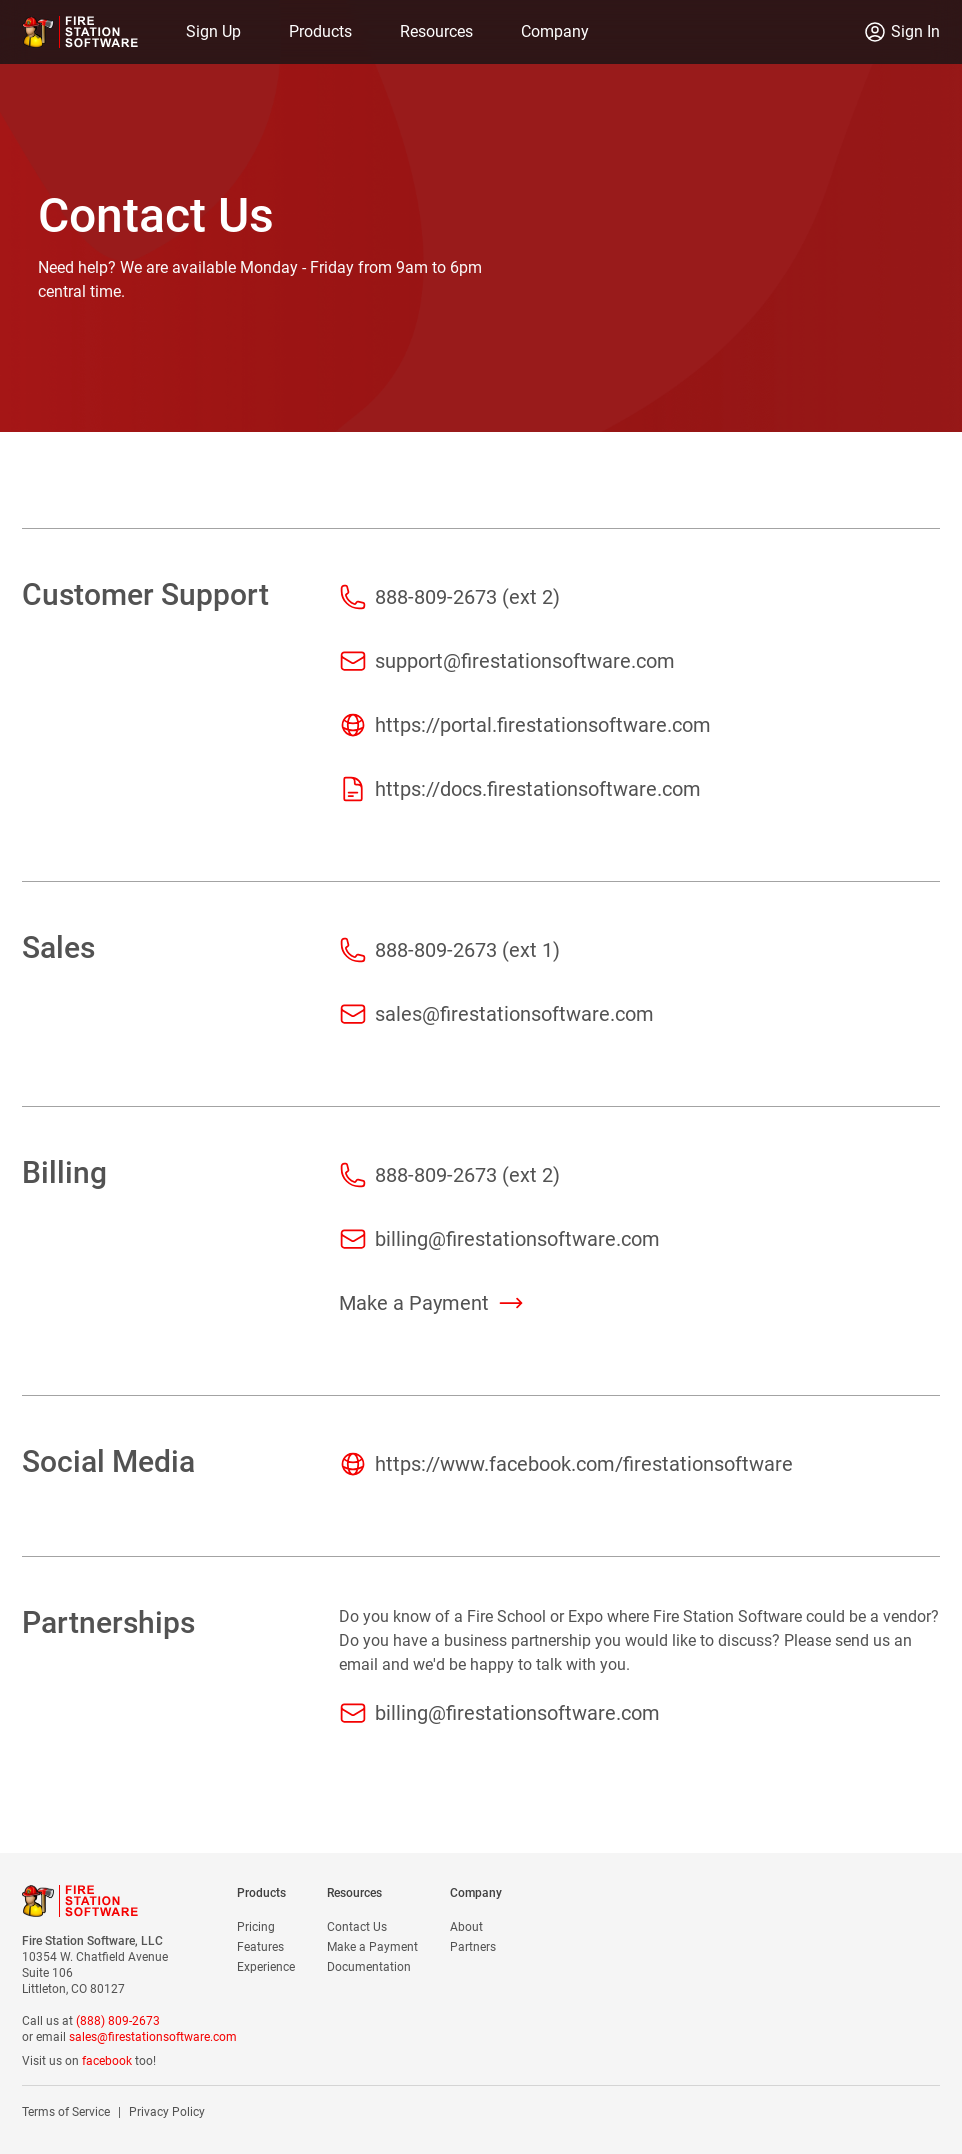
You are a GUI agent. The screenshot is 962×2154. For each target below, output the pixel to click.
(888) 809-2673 (118, 2021)
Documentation (369, 1967)
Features (260, 1947)
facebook (107, 2061)
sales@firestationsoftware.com (153, 2037)
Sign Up (213, 31)
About (466, 1927)
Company (555, 31)
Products (320, 31)
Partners (473, 1947)
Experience (266, 1967)
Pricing (256, 1927)
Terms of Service (66, 2112)
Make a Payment (372, 1947)
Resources (436, 31)
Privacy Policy (167, 2112)
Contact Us (357, 1927)
